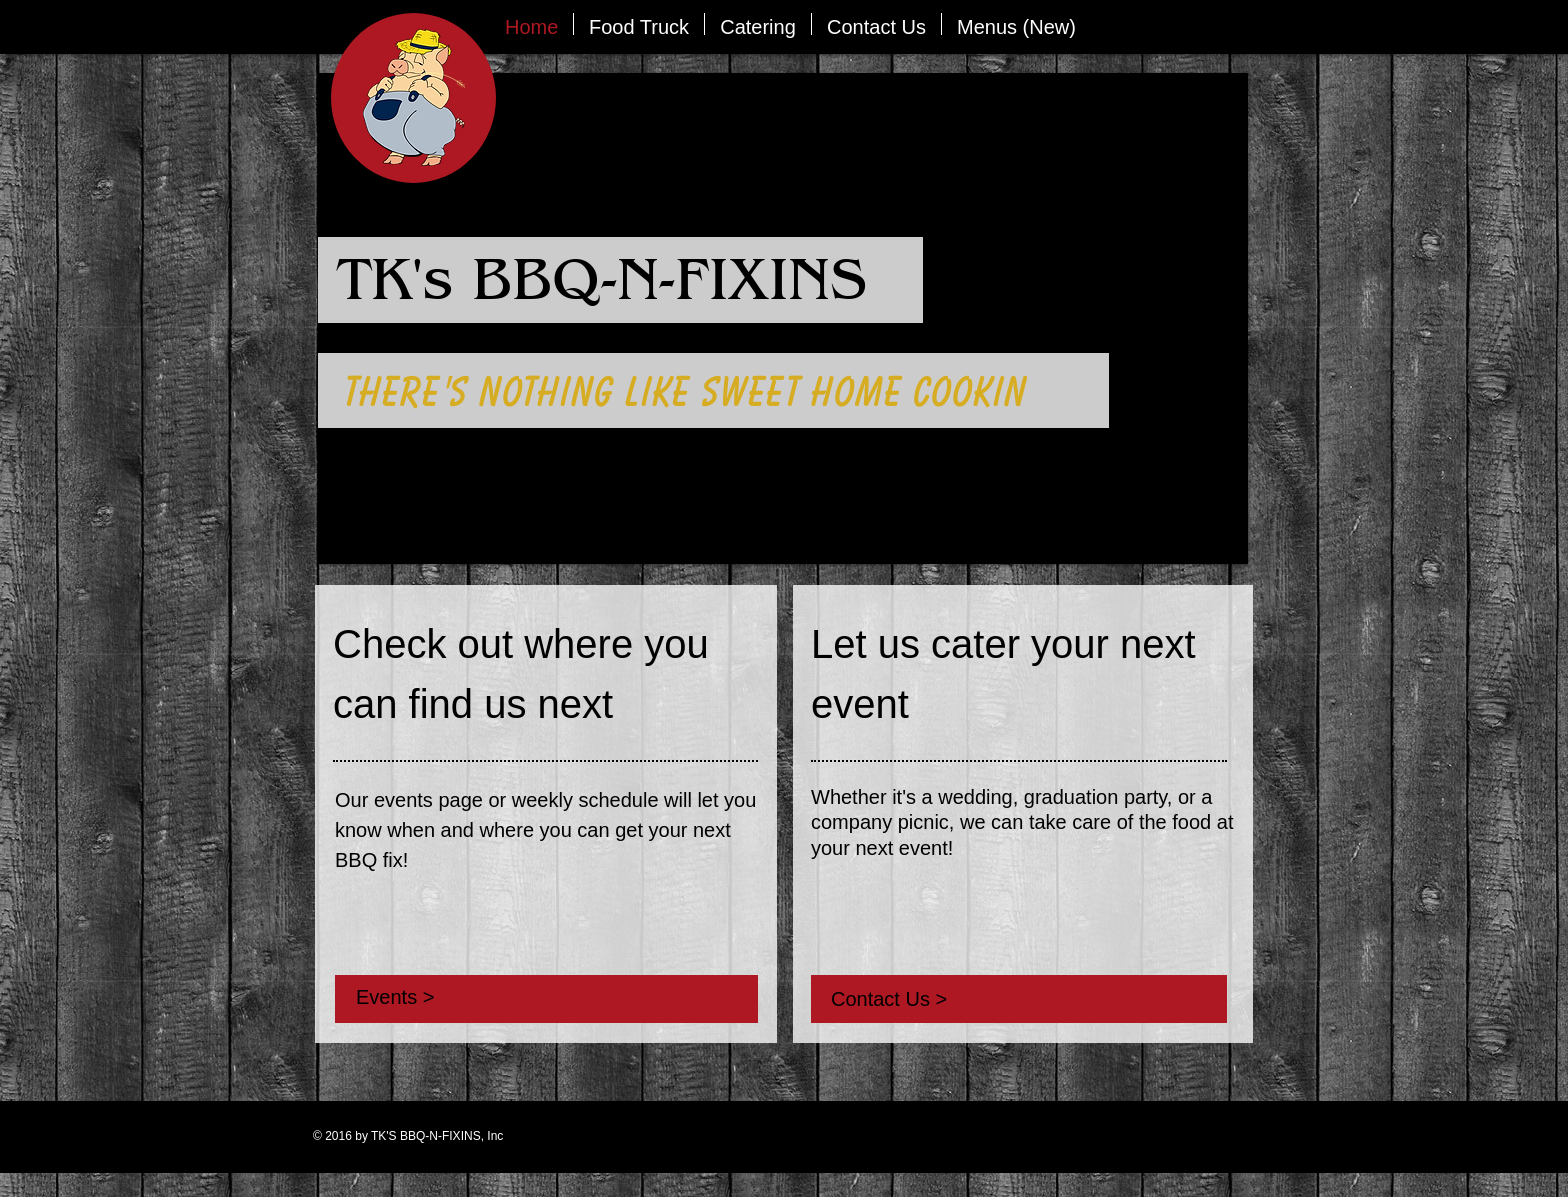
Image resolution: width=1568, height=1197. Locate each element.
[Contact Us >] (961, 999)
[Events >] (494, 997)
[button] (639, 24)
